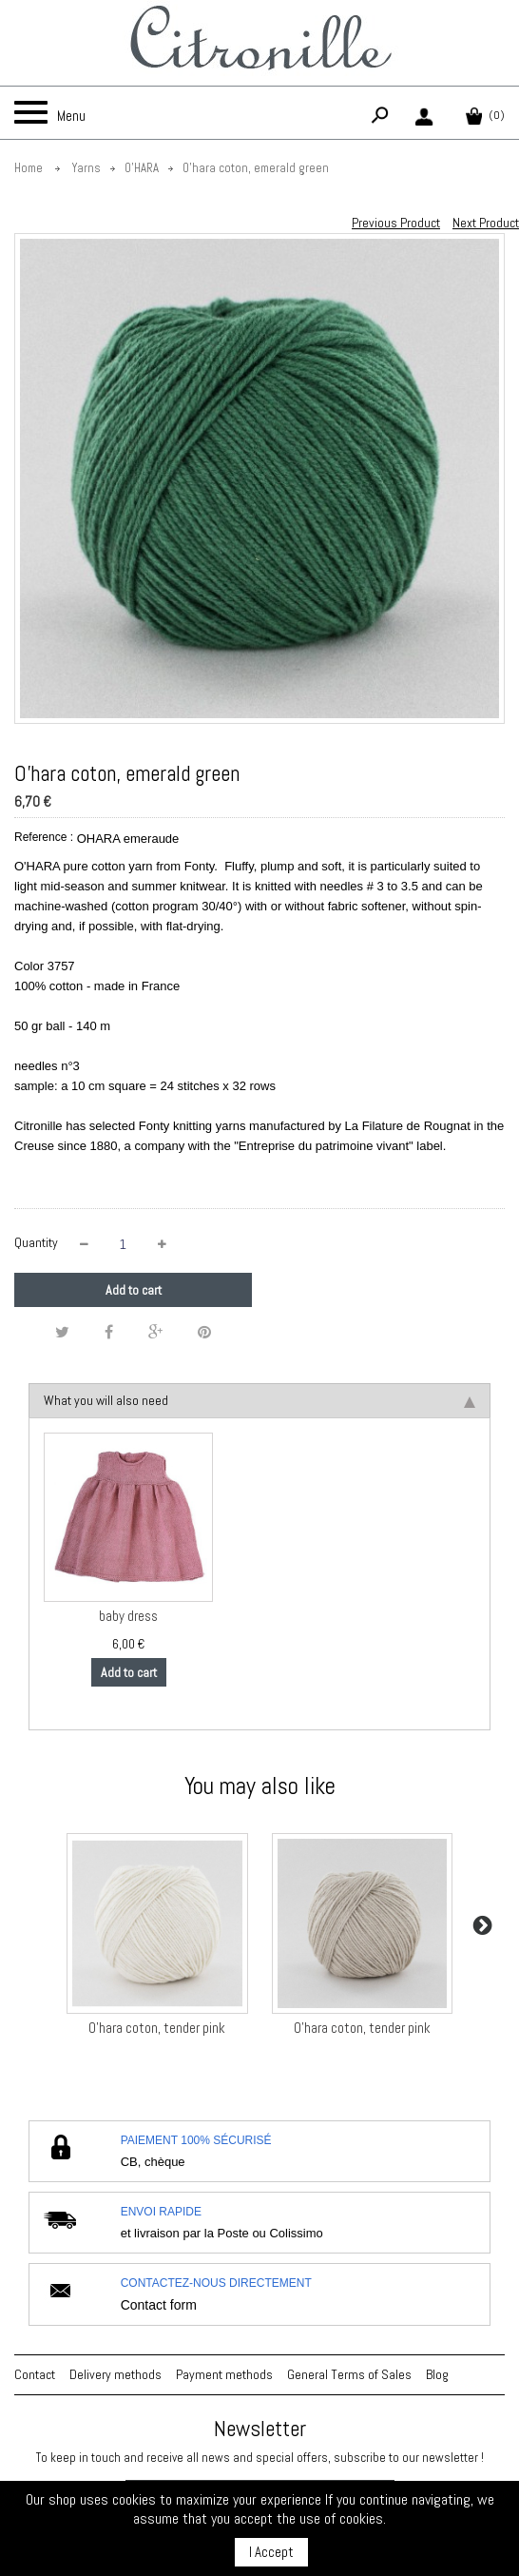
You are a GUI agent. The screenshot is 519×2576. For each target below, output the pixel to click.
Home (28, 168)
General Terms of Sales (349, 2374)
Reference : (43, 837)
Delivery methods (115, 2374)
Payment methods (224, 2374)
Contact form (159, 2305)
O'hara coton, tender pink (156, 2028)
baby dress (128, 1616)
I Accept (271, 2552)
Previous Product (396, 222)
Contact (34, 2374)
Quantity (36, 1242)
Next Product (485, 222)
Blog (437, 2374)
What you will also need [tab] (259, 1400)
